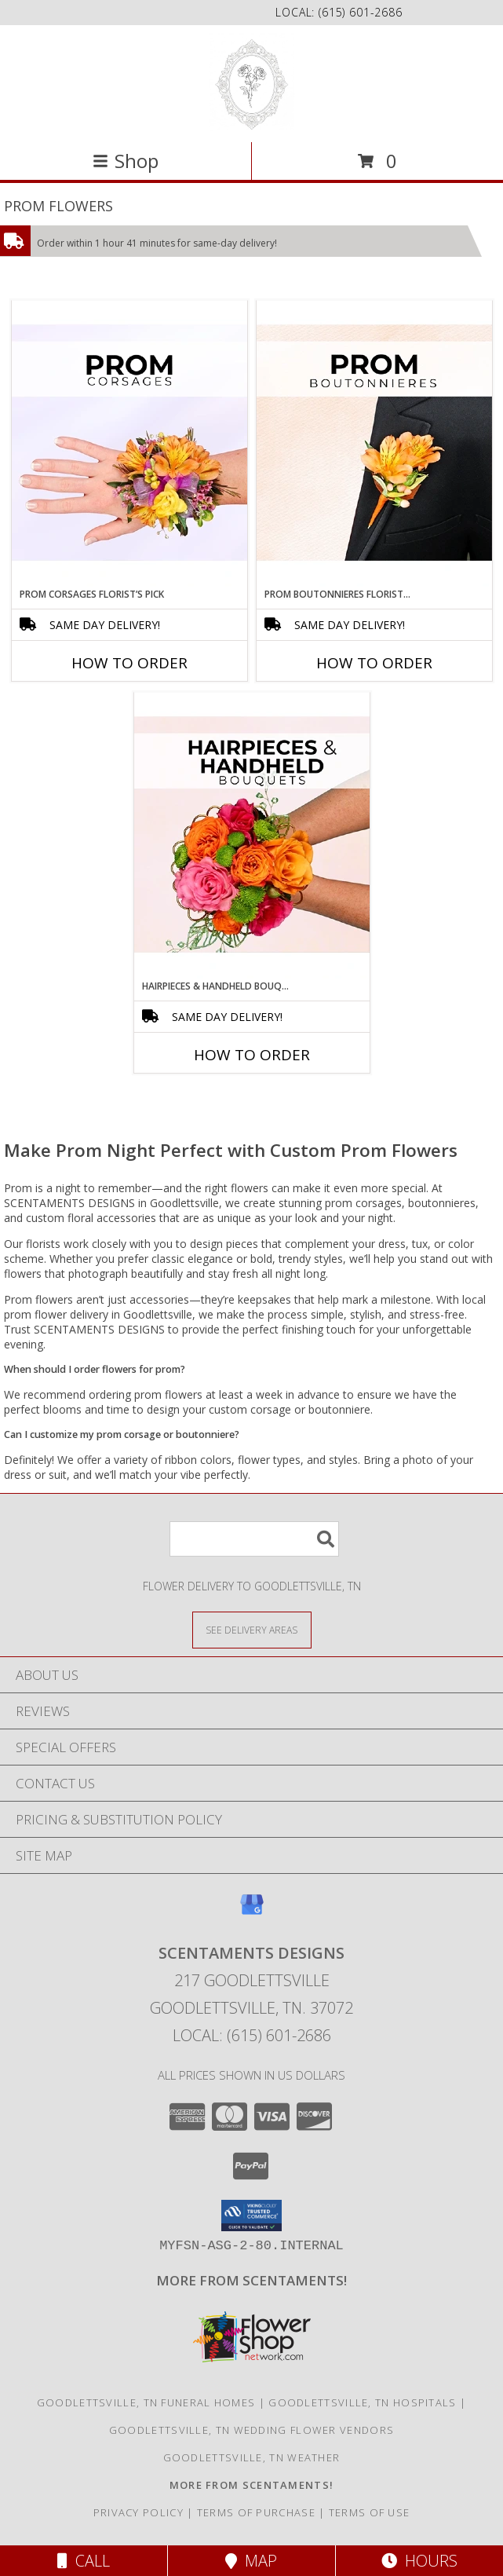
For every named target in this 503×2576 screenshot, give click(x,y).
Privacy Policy (138, 2512)
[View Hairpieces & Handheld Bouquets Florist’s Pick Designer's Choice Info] (252, 836)
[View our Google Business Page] (251, 1912)
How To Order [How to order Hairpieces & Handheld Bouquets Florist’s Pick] (252, 1055)
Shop (126, 161)
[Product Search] (254, 1539)
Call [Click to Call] (83, 2560)
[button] (251, 2215)
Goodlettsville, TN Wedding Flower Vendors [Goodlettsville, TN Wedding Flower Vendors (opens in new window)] (251, 2430)
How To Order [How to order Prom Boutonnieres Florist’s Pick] (374, 663)
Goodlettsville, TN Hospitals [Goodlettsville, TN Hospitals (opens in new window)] (362, 2402)
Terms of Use (369, 2512)
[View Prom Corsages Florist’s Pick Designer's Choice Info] (129, 444)
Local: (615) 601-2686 (252, 2035)
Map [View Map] (251, 2560)
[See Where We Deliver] (252, 1629)
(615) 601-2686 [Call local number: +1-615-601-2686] (361, 12)
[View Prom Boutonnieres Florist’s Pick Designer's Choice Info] (374, 444)
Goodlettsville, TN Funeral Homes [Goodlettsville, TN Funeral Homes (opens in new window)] (146, 2402)
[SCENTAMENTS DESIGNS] (251, 82)
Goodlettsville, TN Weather (252, 2457)
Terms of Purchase (256, 2512)
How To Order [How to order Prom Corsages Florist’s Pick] (129, 663)
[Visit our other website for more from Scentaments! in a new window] (251, 2280)
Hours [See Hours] (419, 2560)
